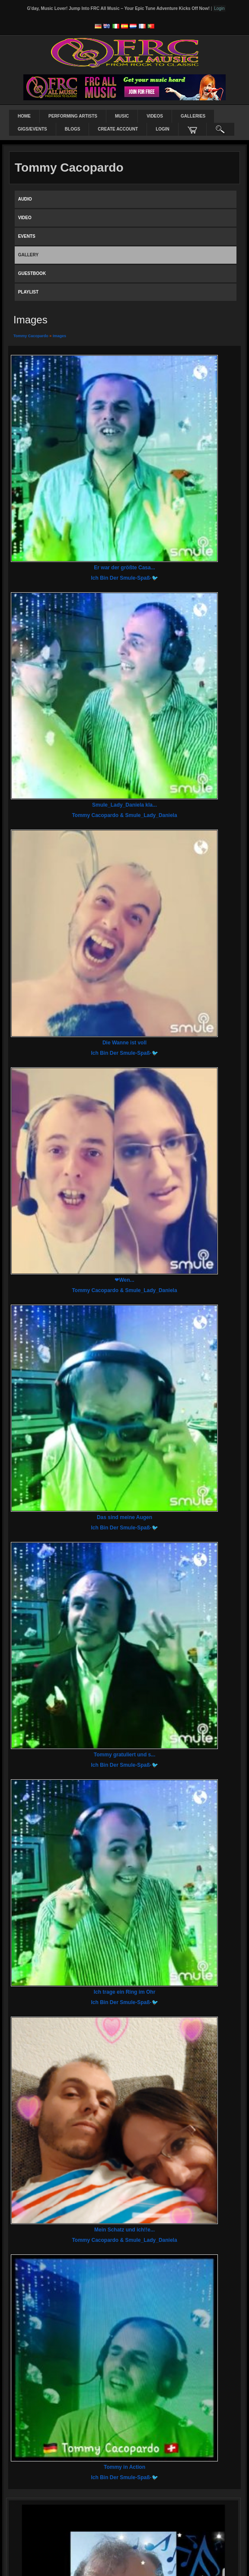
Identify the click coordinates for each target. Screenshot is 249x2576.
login (162, 129)
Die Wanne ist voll (124, 1043)
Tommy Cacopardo (30, 336)
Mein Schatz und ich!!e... (124, 2230)
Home (24, 116)
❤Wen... (124, 1280)
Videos (155, 116)
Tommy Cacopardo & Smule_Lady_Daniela (124, 815)
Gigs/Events (32, 129)
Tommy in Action (124, 2467)
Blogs (72, 129)
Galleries (193, 116)
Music (122, 116)
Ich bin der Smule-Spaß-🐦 (124, 578)
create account (118, 129)
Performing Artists (72, 116)
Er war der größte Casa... (124, 568)
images (59, 336)
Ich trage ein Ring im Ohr (125, 1992)
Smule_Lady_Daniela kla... (124, 805)
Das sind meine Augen (124, 1517)
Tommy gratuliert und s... (124, 1755)
